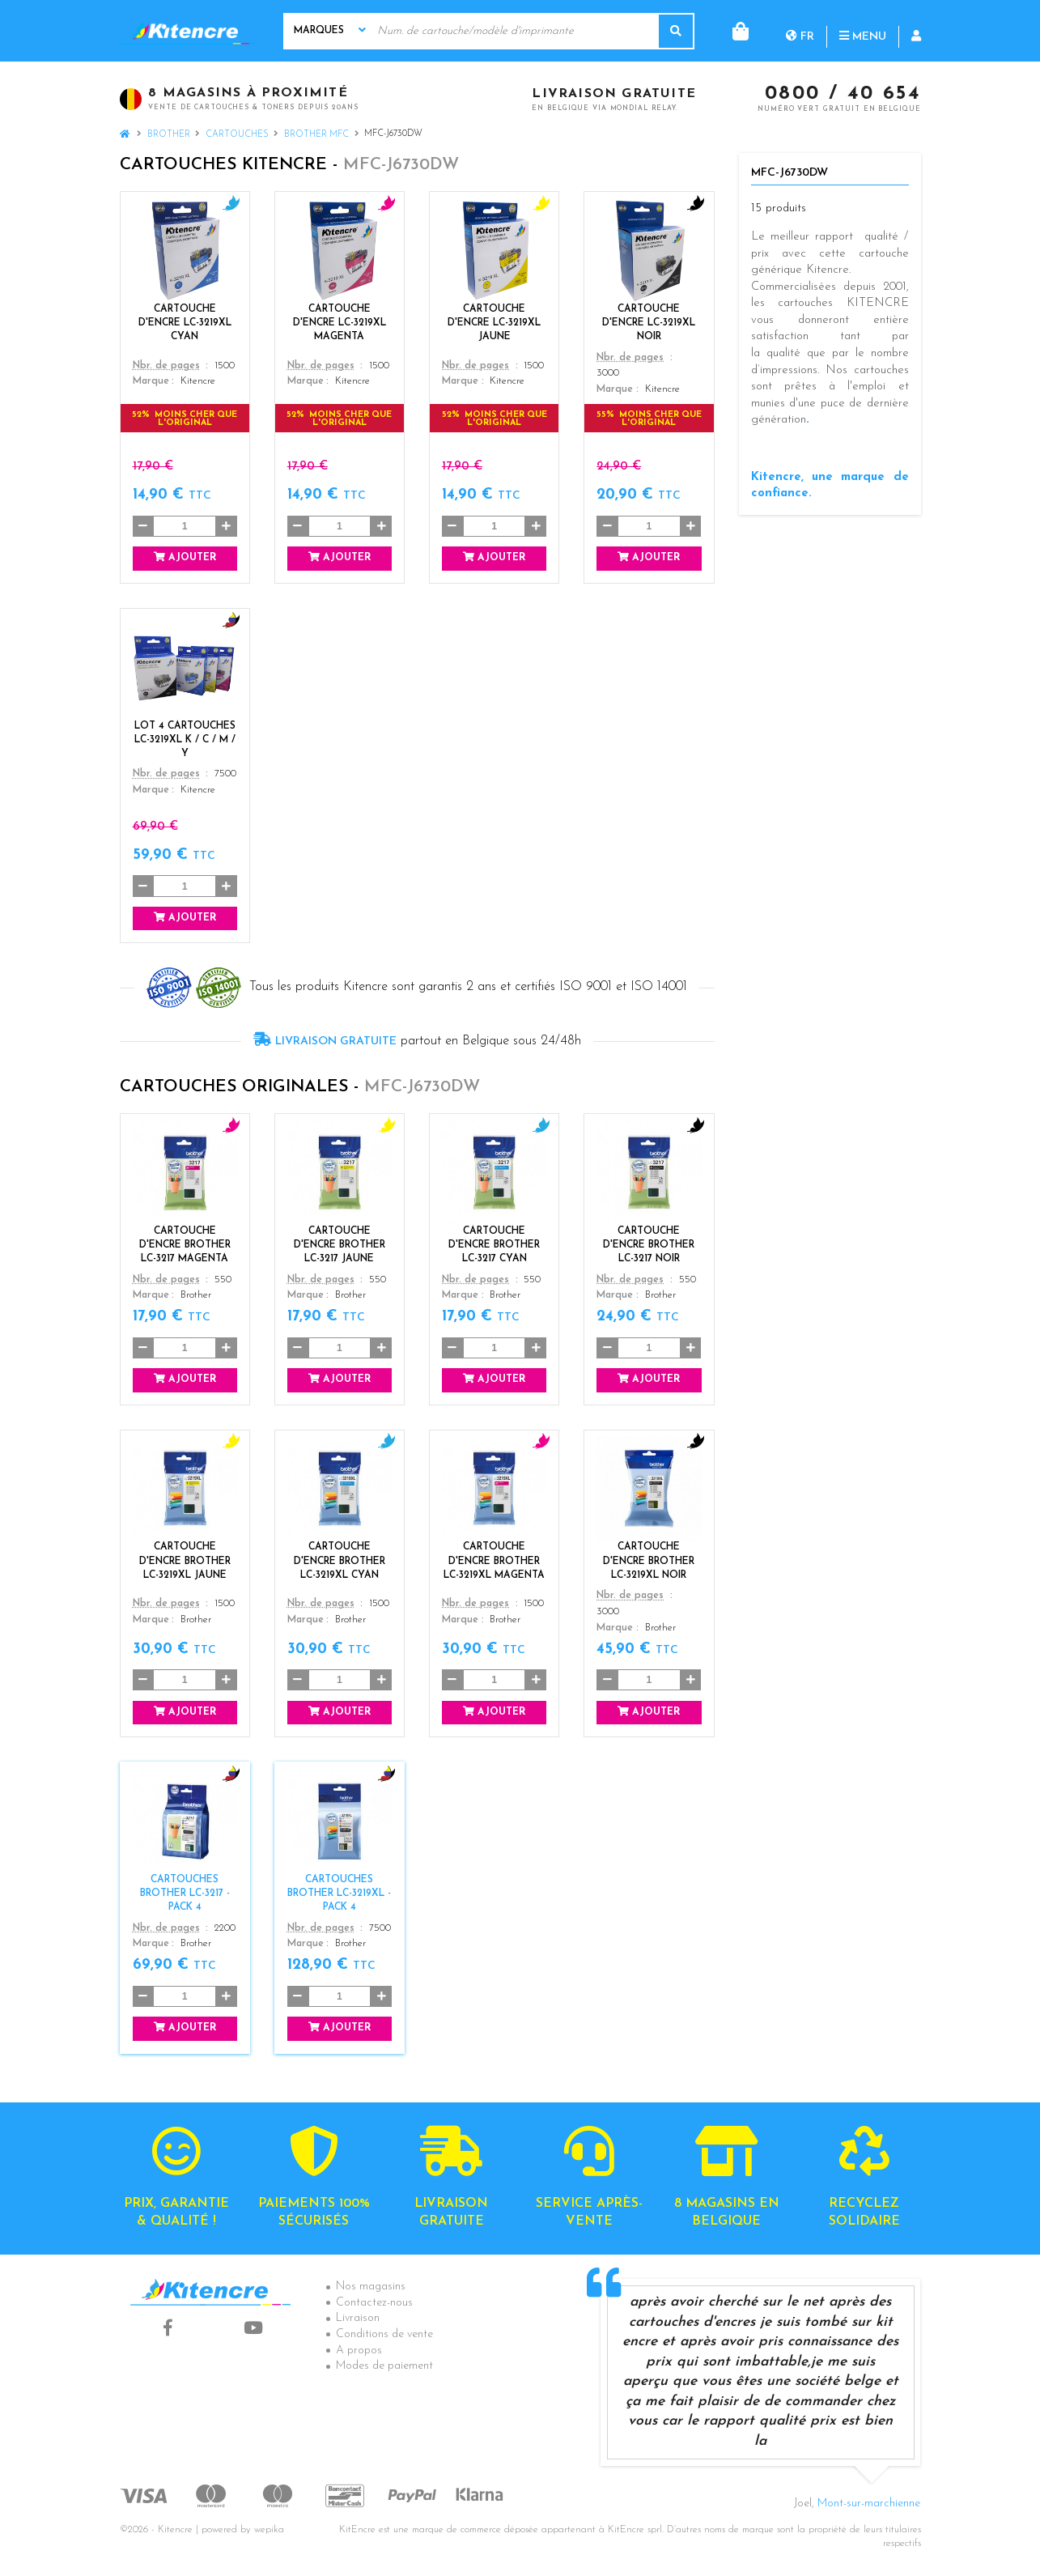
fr (734, 30)
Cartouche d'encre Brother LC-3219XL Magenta (494, 1560)
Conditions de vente (384, 2334)
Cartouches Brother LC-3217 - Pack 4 (185, 1893)
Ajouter (185, 557)
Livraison (358, 2318)
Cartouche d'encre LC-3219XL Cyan (184, 323)
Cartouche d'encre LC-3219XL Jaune (494, 323)
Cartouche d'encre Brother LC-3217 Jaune (339, 1245)
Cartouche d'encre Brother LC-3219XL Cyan (339, 1560)
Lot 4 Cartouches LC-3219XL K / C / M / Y (185, 740)
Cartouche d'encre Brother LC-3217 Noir (648, 1245)
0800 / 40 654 (843, 95)
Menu (797, 30)
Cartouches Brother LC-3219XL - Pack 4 (339, 1893)
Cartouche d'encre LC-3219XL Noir (648, 323)
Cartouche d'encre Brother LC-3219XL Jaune (185, 1560)
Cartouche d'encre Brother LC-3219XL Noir (648, 1560)
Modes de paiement (384, 2366)
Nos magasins (370, 2287)
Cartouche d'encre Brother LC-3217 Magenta (185, 1245)
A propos (359, 2350)
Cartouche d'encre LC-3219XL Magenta (339, 323)
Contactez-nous (374, 2303)
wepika (269, 2530)
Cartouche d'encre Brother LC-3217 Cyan (494, 1245)
